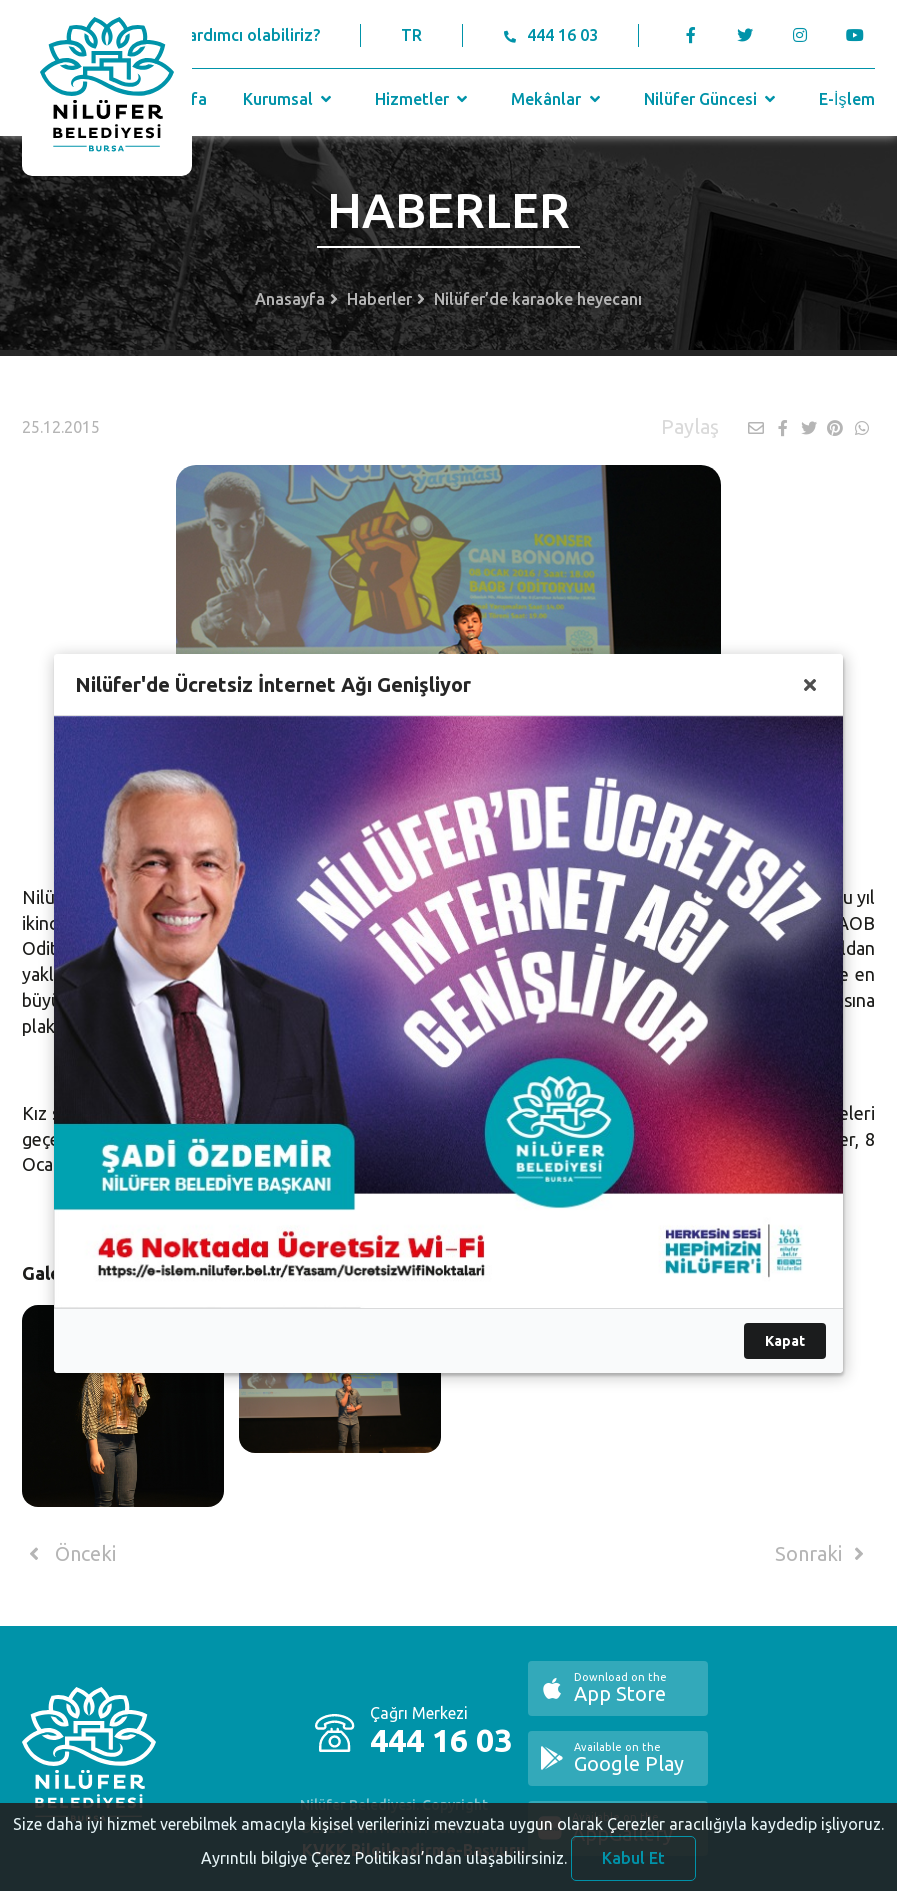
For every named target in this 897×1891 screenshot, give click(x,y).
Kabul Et (633, 1863)
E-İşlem (846, 99)
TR (411, 35)
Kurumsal (289, 99)
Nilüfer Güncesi (712, 99)
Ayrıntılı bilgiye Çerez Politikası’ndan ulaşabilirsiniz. (384, 1863)
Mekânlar (557, 99)
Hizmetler (423, 99)
